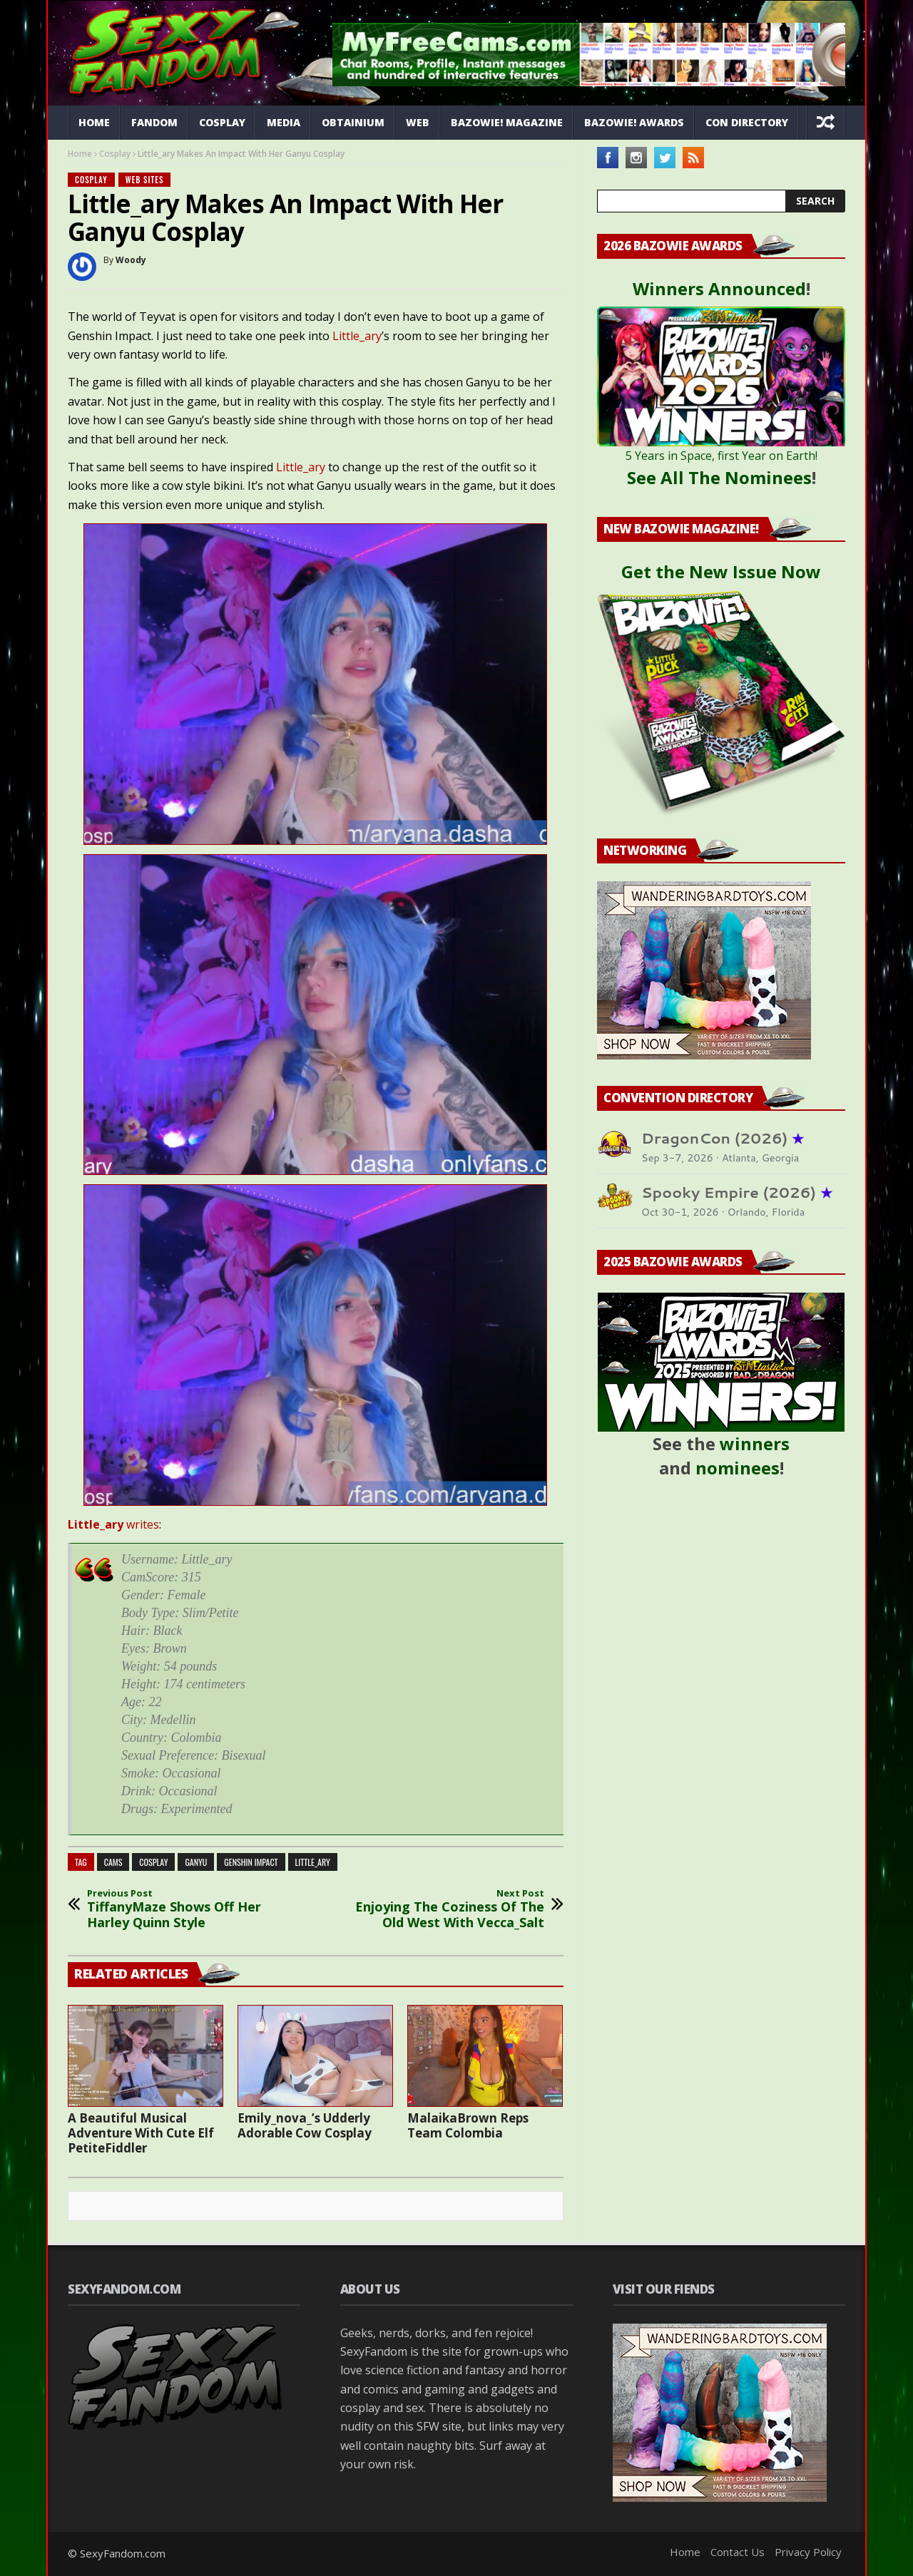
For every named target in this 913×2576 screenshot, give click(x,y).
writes (113, 1524)
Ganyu (196, 1862)
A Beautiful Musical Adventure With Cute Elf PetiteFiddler (141, 2133)
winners (755, 1443)
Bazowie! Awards (634, 122)
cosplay (153, 1862)
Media (283, 122)
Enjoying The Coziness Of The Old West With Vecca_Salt (449, 1909)
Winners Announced (719, 288)
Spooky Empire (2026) (736, 1192)
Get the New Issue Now (721, 571)
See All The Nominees (719, 477)
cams (113, 1862)
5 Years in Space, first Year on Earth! (721, 455)
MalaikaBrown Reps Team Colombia (468, 2125)
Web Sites (145, 179)
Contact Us (737, 2552)
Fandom (154, 122)
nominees (737, 1467)
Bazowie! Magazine (507, 122)
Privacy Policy (808, 2552)
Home (94, 122)
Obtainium (353, 122)
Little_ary (357, 336)
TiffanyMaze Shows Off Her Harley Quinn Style (182, 1909)
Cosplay (222, 122)
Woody (131, 260)
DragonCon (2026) (722, 1138)
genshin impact (250, 1862)
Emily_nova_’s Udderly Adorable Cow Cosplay (305, 2125)
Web (417, 122)
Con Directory (746, 122)
